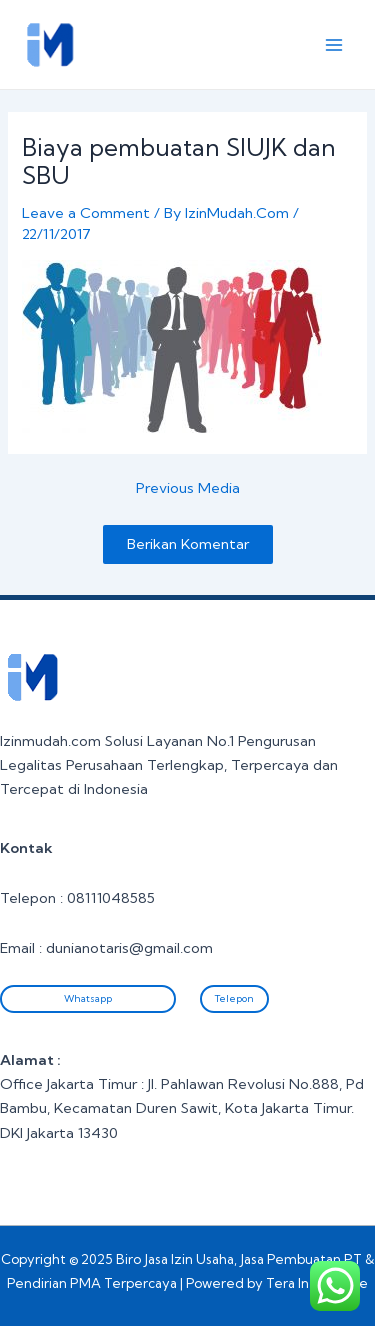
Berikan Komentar (188, 544)
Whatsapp (88, 998)
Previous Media (188, 488)
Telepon (234, 998)
